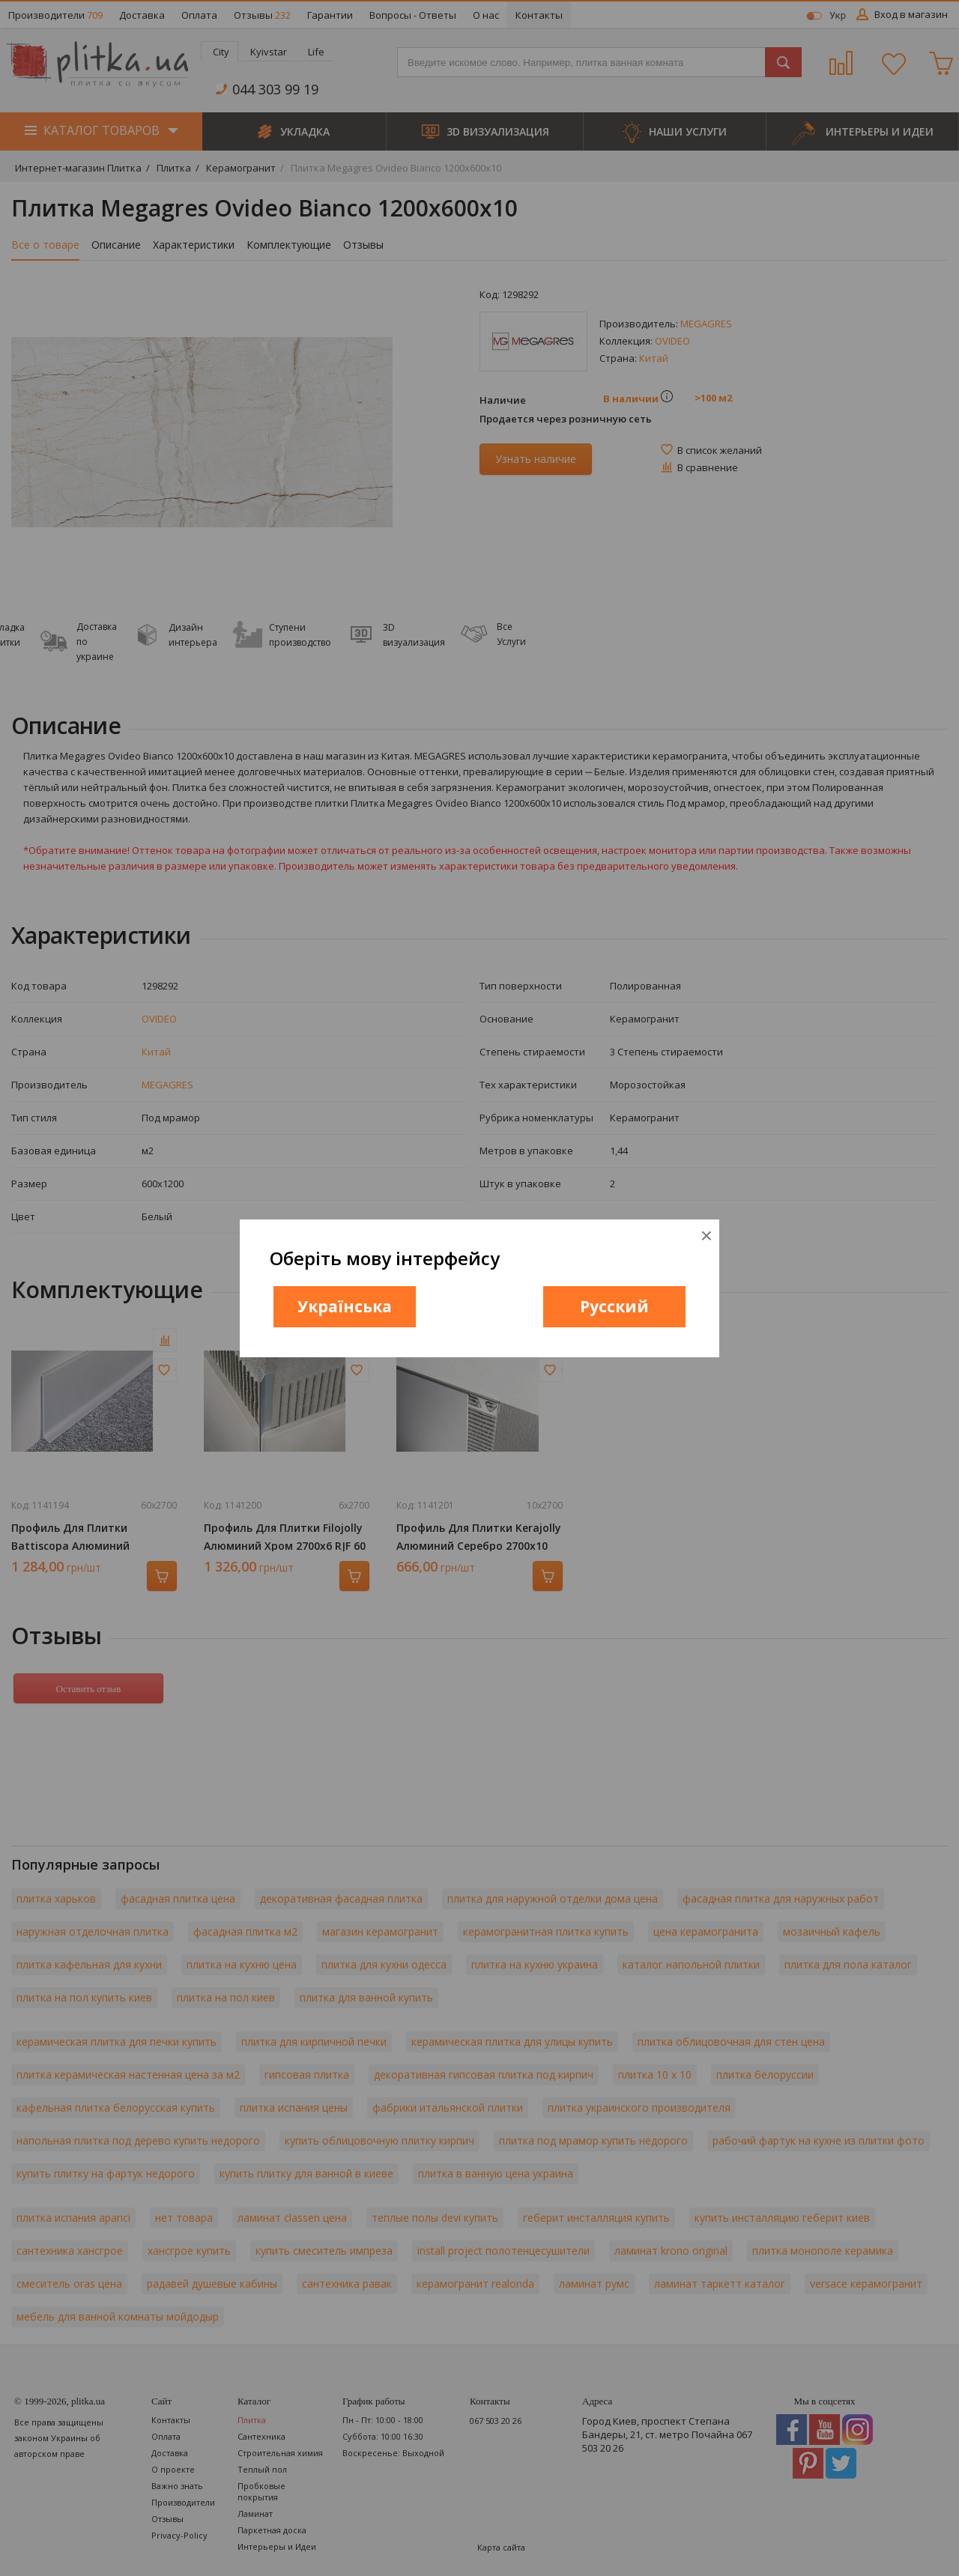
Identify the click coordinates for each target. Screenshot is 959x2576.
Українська (344, 1306)
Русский (614, 1306)
